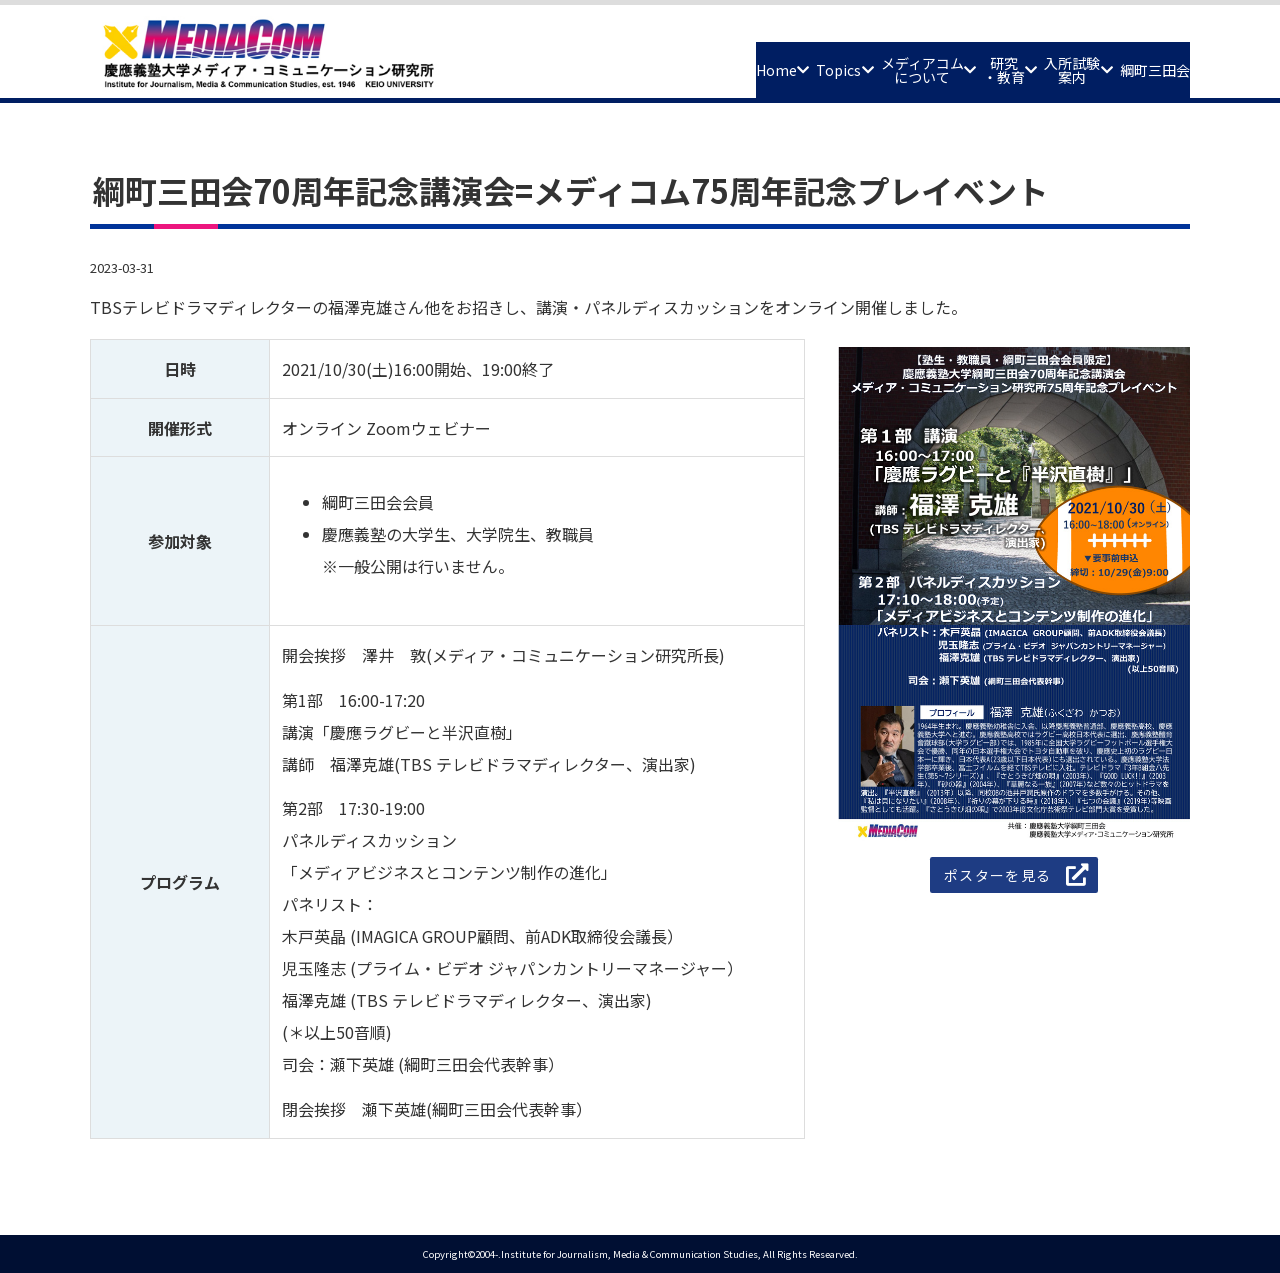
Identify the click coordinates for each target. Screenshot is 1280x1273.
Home (597, 62)
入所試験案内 (1022, 62)
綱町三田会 (1139, 62)
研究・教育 (922, 62)
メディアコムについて (806, 62)
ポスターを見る (997, 876)
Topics (689, 62)
